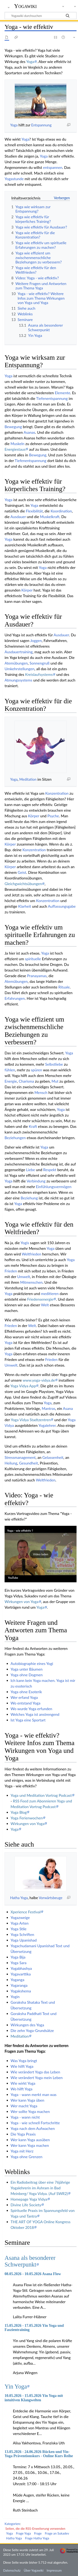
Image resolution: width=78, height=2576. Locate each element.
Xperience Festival (26, 1912)
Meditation (28, 779)
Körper (27, 590)
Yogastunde (14, 178)
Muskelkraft (49, 516)
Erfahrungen (15, 998)
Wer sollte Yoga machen (30, 2111)
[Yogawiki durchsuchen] (40, 15)
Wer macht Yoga (24, 2106)
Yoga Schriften (22, 1934)
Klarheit (24, 906)
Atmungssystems (18, 680)
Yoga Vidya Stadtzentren (31, 1419)
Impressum (54, 2570)
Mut (55, 1081)
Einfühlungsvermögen (53, 1186)
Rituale (64, 987)
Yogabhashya (21, 1968)
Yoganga (17, 1979)
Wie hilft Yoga (22, 2066)
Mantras (48, 1408)
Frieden (11, 1271)
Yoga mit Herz (22, 2151)
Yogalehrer (47, 1425)
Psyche (53, 816)
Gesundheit (28, 1463)
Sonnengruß (40, 663)
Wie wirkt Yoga (23, 2083)
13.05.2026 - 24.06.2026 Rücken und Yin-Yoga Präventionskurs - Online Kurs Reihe (39, 2454)
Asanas (29, 432)
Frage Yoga (23, 2533)
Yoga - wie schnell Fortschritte (35, 2122)
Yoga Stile (19, 1929)
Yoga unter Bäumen (27, 1669)
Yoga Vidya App (23, 1386)
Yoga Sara (18, 1962)
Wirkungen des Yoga (27, 2025)
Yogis (25, 1242)
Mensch (40, 1092)
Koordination (61, 511)
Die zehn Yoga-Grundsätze (32, 2030)
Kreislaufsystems (39, 674)
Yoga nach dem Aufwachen (33, 2128)
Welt (45, 1305)
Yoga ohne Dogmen (27, 1674)
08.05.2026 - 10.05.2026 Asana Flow (33, 2274)
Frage (38, 2533)
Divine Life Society (26, 2204)
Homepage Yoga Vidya (29, 2199)
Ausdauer (18, 516)
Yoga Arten (19, 1923)
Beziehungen (15, 1137)
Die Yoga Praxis (23, 2134)
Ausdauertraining (19, 651)
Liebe (30, 1169)
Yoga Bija (18, 1957)
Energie (11, 1081)
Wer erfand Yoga (24, 1697)
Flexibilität (34, 511)
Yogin (15, 1996)
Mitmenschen (31, 1282)
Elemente (62, 392)
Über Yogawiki (33, 2570)
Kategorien (12, 2524)
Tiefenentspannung (52, 398)
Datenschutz (12, 2570)
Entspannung (41, 125)
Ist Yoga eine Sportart (28, 1720)
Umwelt (23, 1276)
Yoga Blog (19, 1812)
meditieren (50, 1293)
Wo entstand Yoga (25, 1703)
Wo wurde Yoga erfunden (31, 1708)
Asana (68, 1408)
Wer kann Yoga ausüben (30, 2139)
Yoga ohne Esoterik (26, 1691)
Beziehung (29, 1198)
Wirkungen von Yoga (21, 1601)
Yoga (30, 61)
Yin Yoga (16, 2386)
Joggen (36, 640)
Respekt (49, 1169)
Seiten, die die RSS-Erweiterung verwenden (35, 2528)
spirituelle (33, 958)
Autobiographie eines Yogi (32, 1663)
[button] (41, 1554)
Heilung (11, 1463)
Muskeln (18, 443)
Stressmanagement (20, 1457)
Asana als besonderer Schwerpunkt (30, 2261)
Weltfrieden (31, 1254)
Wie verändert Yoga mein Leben (37, 2077)
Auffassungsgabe (62, 906)
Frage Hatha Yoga (37, 2538)
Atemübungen (16, 663)
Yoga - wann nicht (25, 2117)
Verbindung (36, 1181)
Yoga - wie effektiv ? (20, 1530)
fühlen (10, 1070)
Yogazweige (20, 1917)
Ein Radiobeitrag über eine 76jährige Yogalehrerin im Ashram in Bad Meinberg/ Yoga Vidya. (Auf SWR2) (40, 2188)
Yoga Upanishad (24, 1940)
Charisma (26, 1081)
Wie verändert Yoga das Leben (35, 2072)
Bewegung (13, 426)
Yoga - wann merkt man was (34, 2094)
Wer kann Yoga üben (27, 2100)
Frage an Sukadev (57, 2533)
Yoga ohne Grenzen (26, 2156)
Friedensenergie (40, 1299)
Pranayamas (37, 975)
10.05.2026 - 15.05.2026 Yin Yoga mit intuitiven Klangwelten (34, 2398)
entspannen (52, 167)
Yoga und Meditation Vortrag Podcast (41, 1795)
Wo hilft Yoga (21, 2089)
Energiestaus (15, 449)
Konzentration (57, 793)
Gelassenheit (52, 1457)
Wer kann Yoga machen (30, 2145)
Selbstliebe (54, 1064)
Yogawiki (25, 6)
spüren (36, 1070)
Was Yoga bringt (24, 2060)
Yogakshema (21, 1991)
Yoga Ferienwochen (27, 1818)
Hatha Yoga (19, 1898)
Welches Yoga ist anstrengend (35, 1714)
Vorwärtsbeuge (50, 1898)
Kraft (33, 1126)
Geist (22, 872)
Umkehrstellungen (20, 668)
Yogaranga (19, 1985)
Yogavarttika (21, 1974)
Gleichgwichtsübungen (23, 883)
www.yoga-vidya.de (39, 1380)
